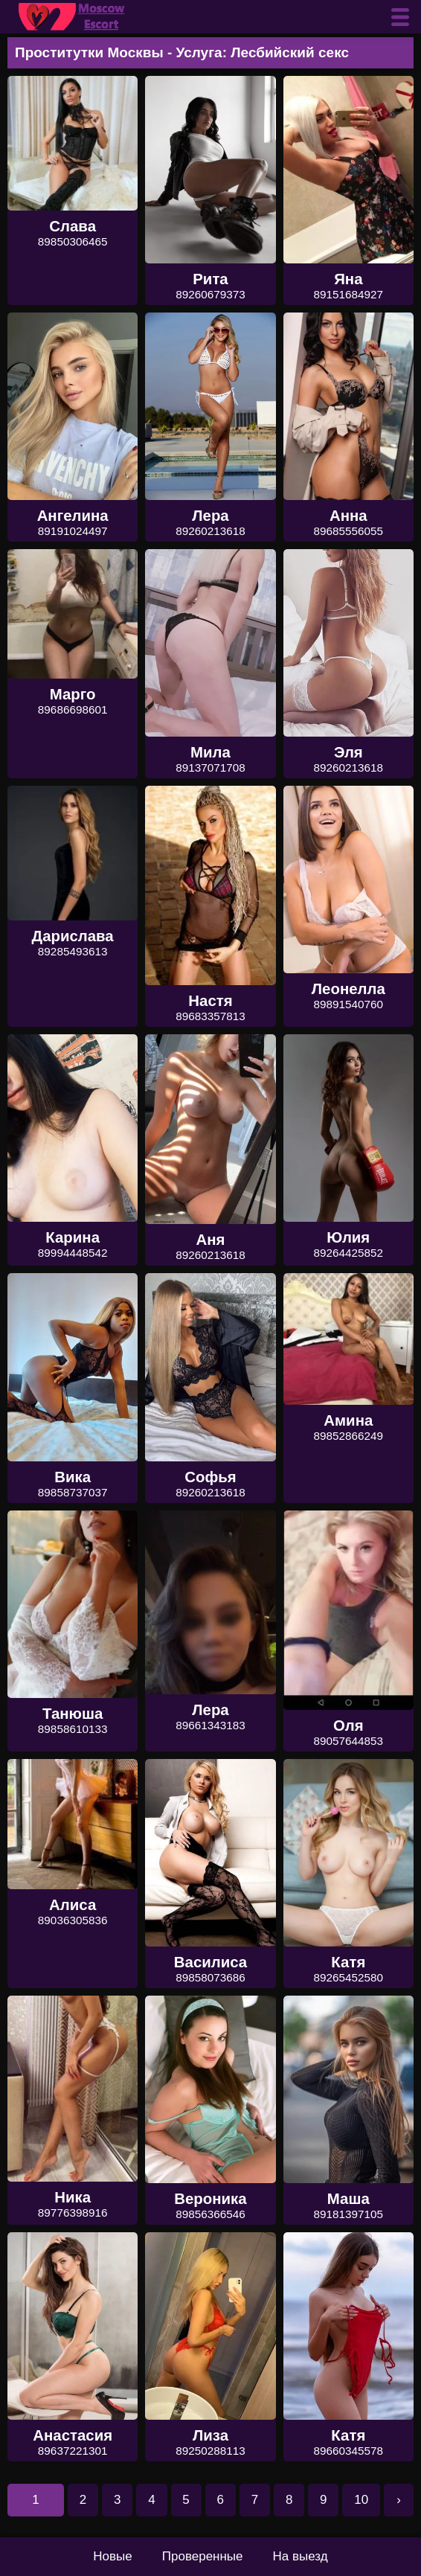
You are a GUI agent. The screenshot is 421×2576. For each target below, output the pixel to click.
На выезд (300, 2556)
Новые (112, 2556)
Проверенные (202, 2556)
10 (361, 2500)
